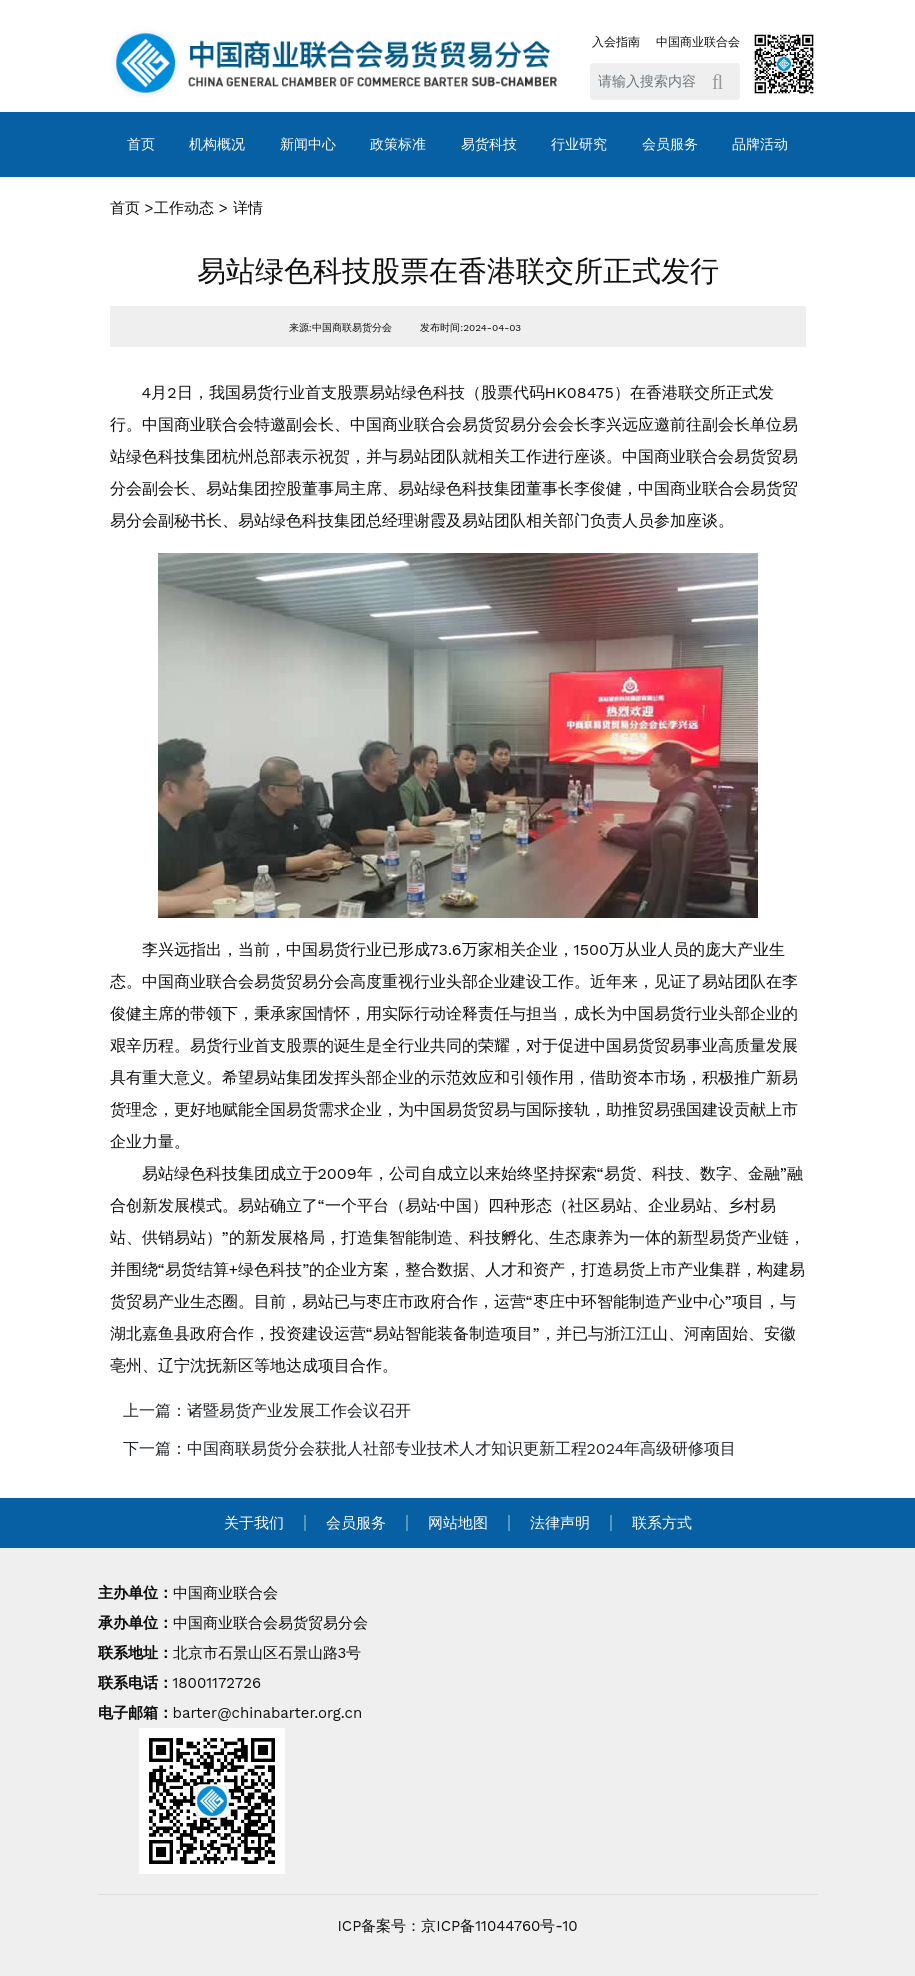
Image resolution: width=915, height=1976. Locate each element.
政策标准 (398, 144)
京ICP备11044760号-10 (499, 1926)
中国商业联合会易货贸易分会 (270, 1623)
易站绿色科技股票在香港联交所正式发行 (458, 271)
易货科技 (489, 144)
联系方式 (662, 1523)
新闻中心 (308, 144)
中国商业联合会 (698, 42)
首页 (141, 144)
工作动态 (184, 208)
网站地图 (458, 1523)
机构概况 (217, 144)
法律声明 (560, 1523)
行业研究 (579, 144)
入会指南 (616, 42)
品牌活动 (760, 144)
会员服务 (670, 144)
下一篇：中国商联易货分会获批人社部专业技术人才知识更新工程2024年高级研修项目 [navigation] (430, 1448)
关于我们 (254, 1523)
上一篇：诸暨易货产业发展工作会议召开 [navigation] (267, 1410)
